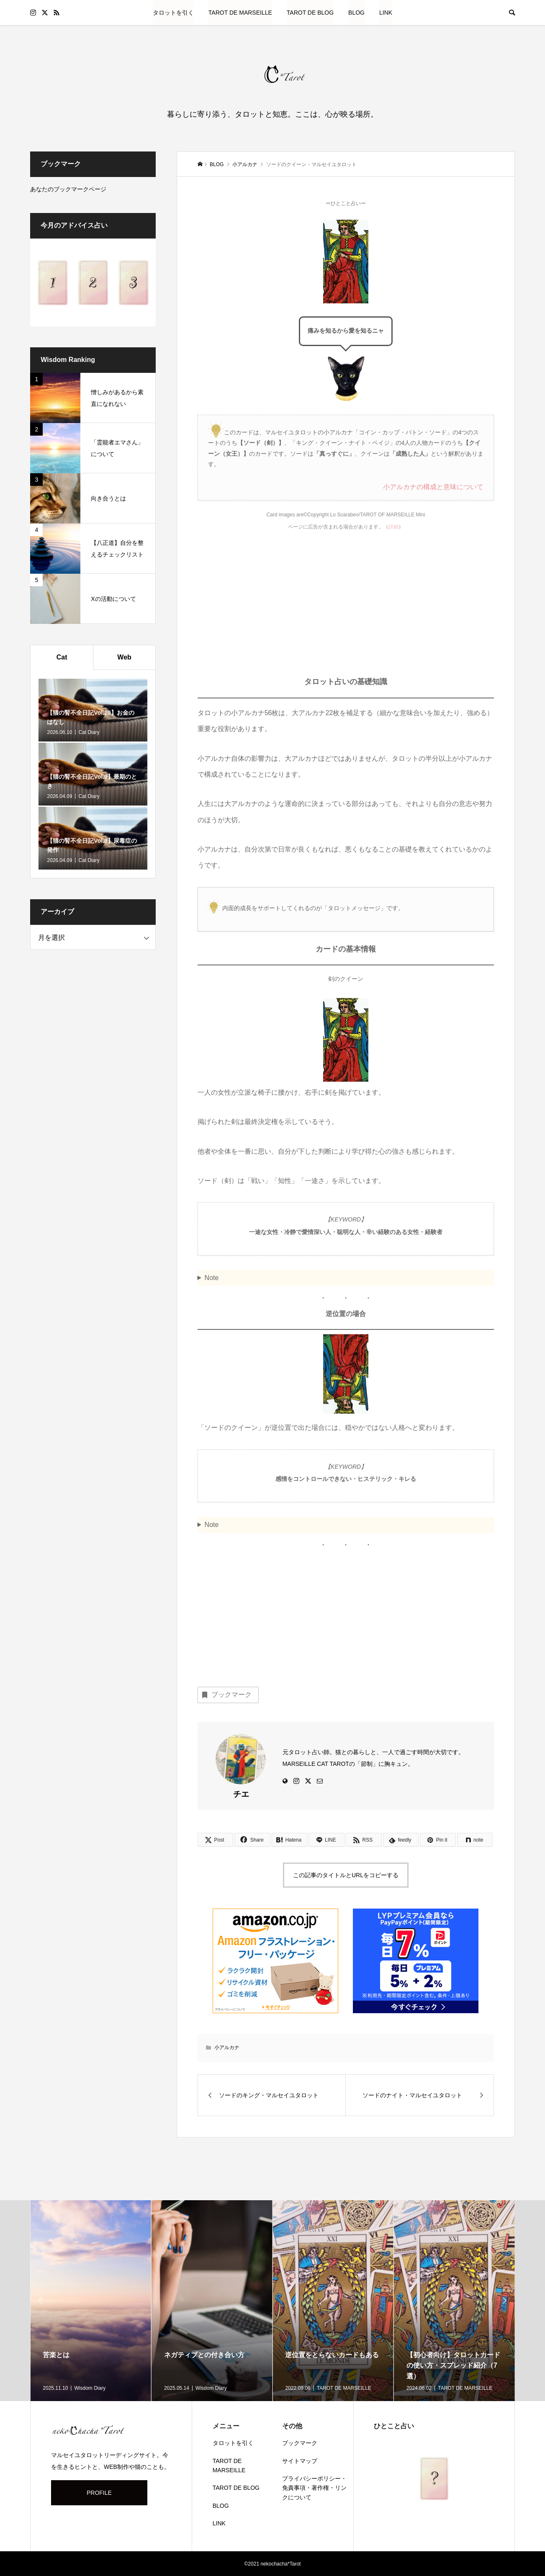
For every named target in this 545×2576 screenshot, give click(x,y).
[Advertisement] (346, 609)
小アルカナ (226, 2047)
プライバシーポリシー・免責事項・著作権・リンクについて (314, 2488)
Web (124, 657)
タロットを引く (173, 12)
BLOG (356, 12)
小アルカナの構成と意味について (433, 486)
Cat (62, 657)
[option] (91, 2300)
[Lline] (326, 1840)
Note (212, 1277)
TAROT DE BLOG (310, 12)
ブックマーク (226, 1695)
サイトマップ (299, 2461)
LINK (385, 12)
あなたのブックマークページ (68, 189)
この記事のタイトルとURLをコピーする (345, 1875)
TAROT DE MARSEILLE (240, 12)
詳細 (393, 527)
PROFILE (99, 2492)
